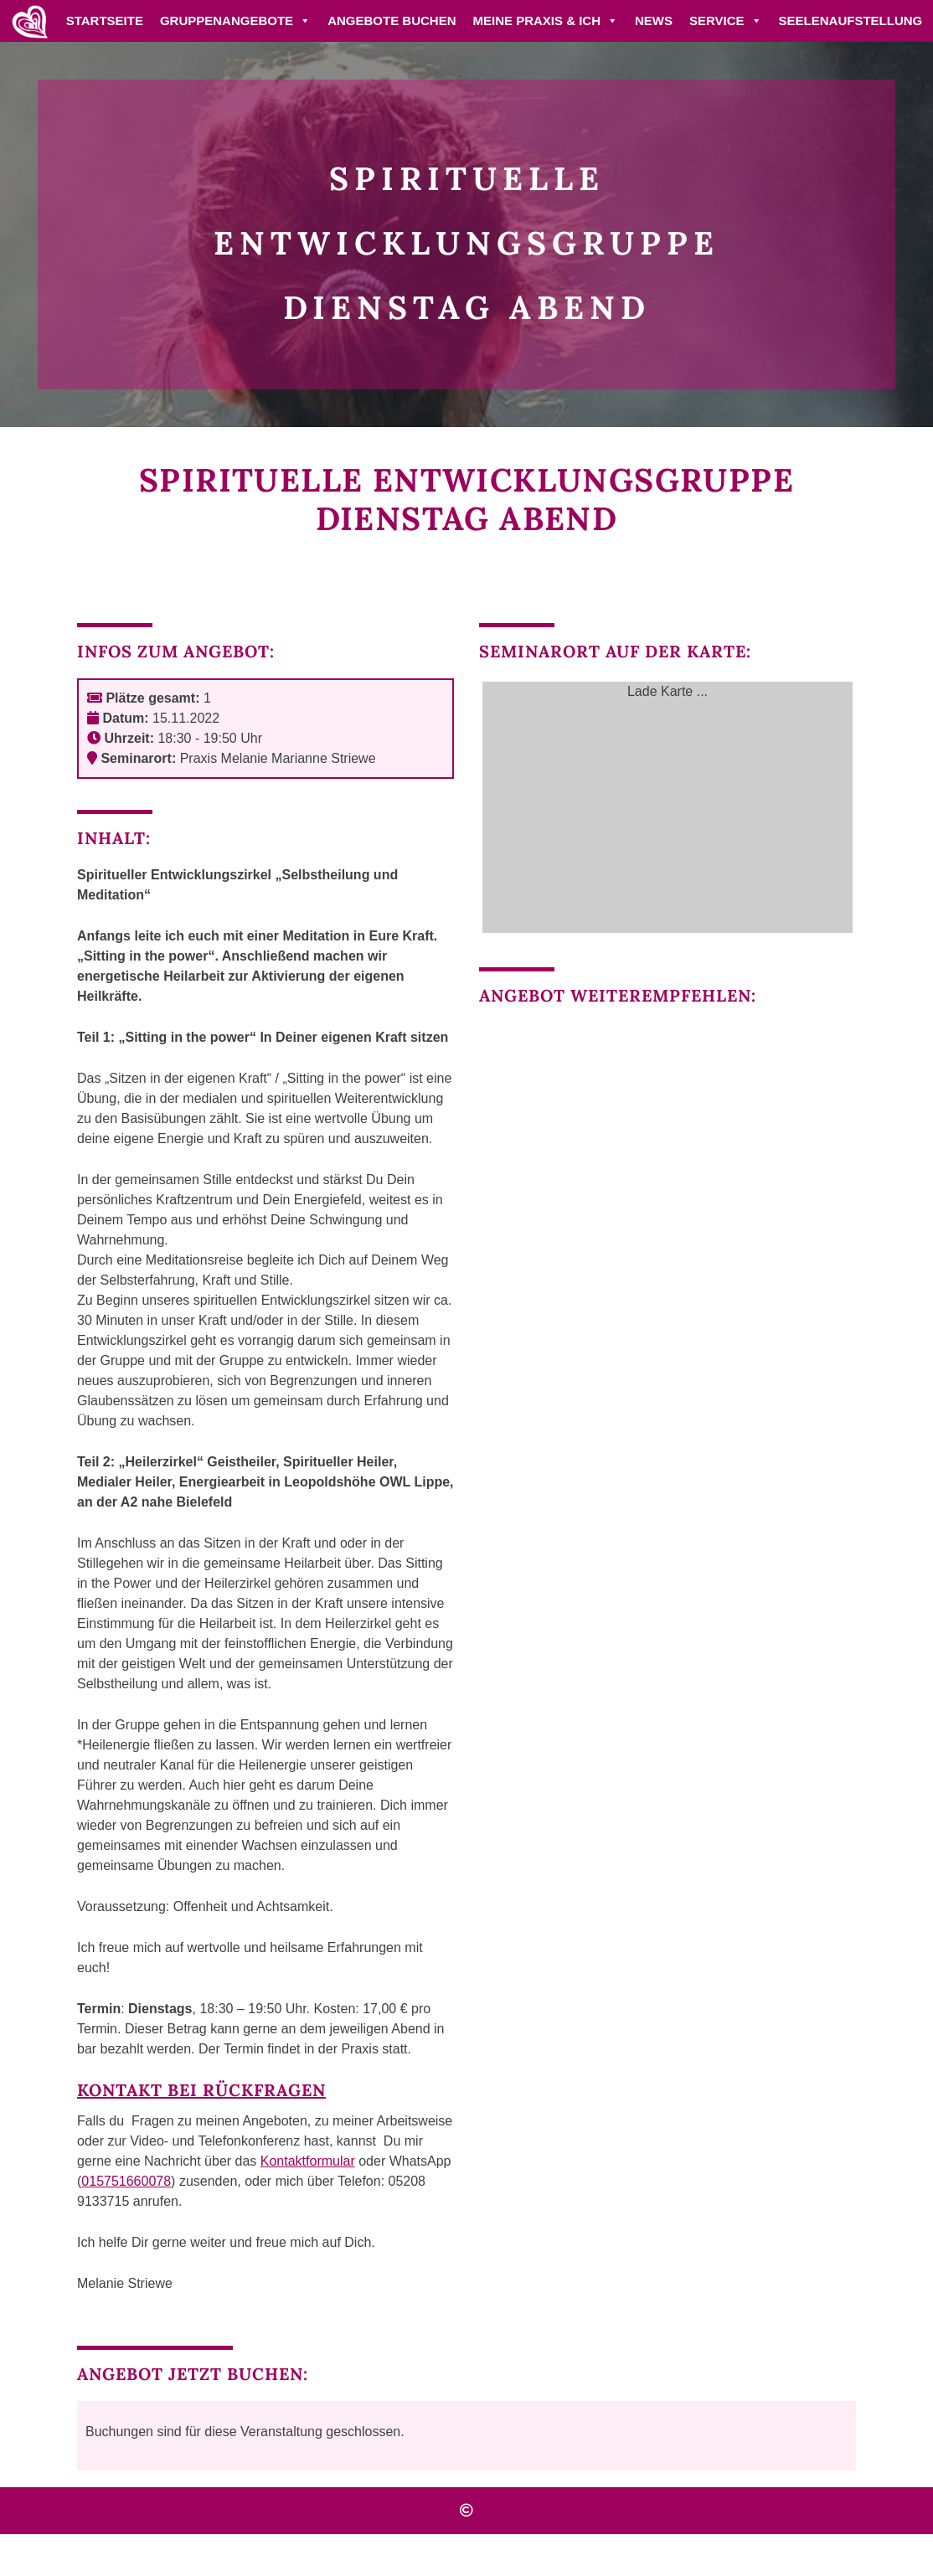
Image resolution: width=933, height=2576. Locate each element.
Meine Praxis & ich (545, 20)
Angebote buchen (391, 20)
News (654, 20)
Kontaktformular (307, 2161)
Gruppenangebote (235, 20)
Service (725, 20)
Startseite (104, 20)
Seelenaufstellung (851, 20)
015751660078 (126, 2181)
